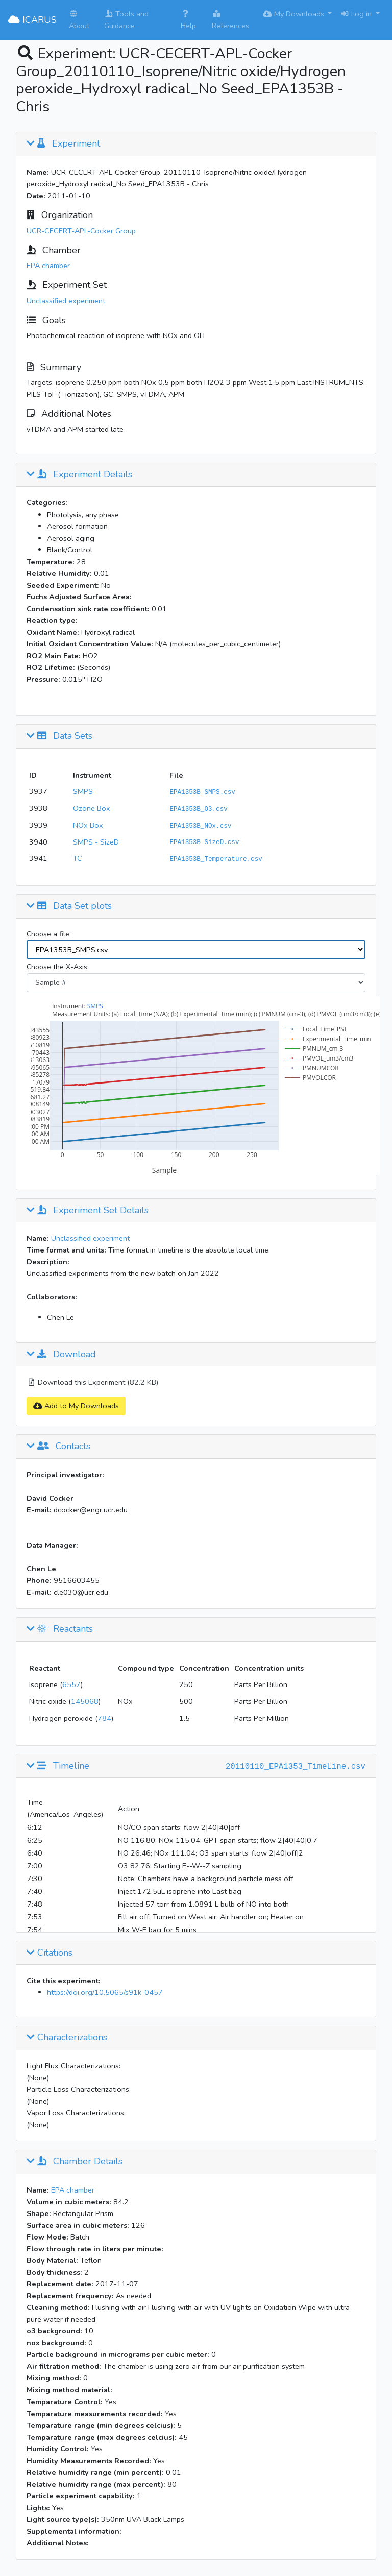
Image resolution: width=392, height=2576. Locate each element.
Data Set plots (69, 906)
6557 (71, 1684)
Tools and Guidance (126, 20)
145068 (85, 1701)
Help (188, 20)
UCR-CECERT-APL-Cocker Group (81, 231)
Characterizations (67, 2037)
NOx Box (88, 825)
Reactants (60, 1629)
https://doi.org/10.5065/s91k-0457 (105, 1992)
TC (77, 858)
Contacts (58, 1446)
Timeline (58, 1766)
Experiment (63, 144)
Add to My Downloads (76, 1406)
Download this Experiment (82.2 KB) (92, 1382)
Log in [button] (357, 14)
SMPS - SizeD (96, 842)
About (79, 20)
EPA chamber (48, 265)
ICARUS (32, 20)
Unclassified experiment (66, 301)
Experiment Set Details (88, 1210)
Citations (49, 1953)
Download (61, 1354)
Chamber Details (74, 2162)
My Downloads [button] (294, 14)
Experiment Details (79, 474)
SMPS (83, 791)
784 (104, 1718)
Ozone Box (91, 808)
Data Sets (59, 736)
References (230, 20)
